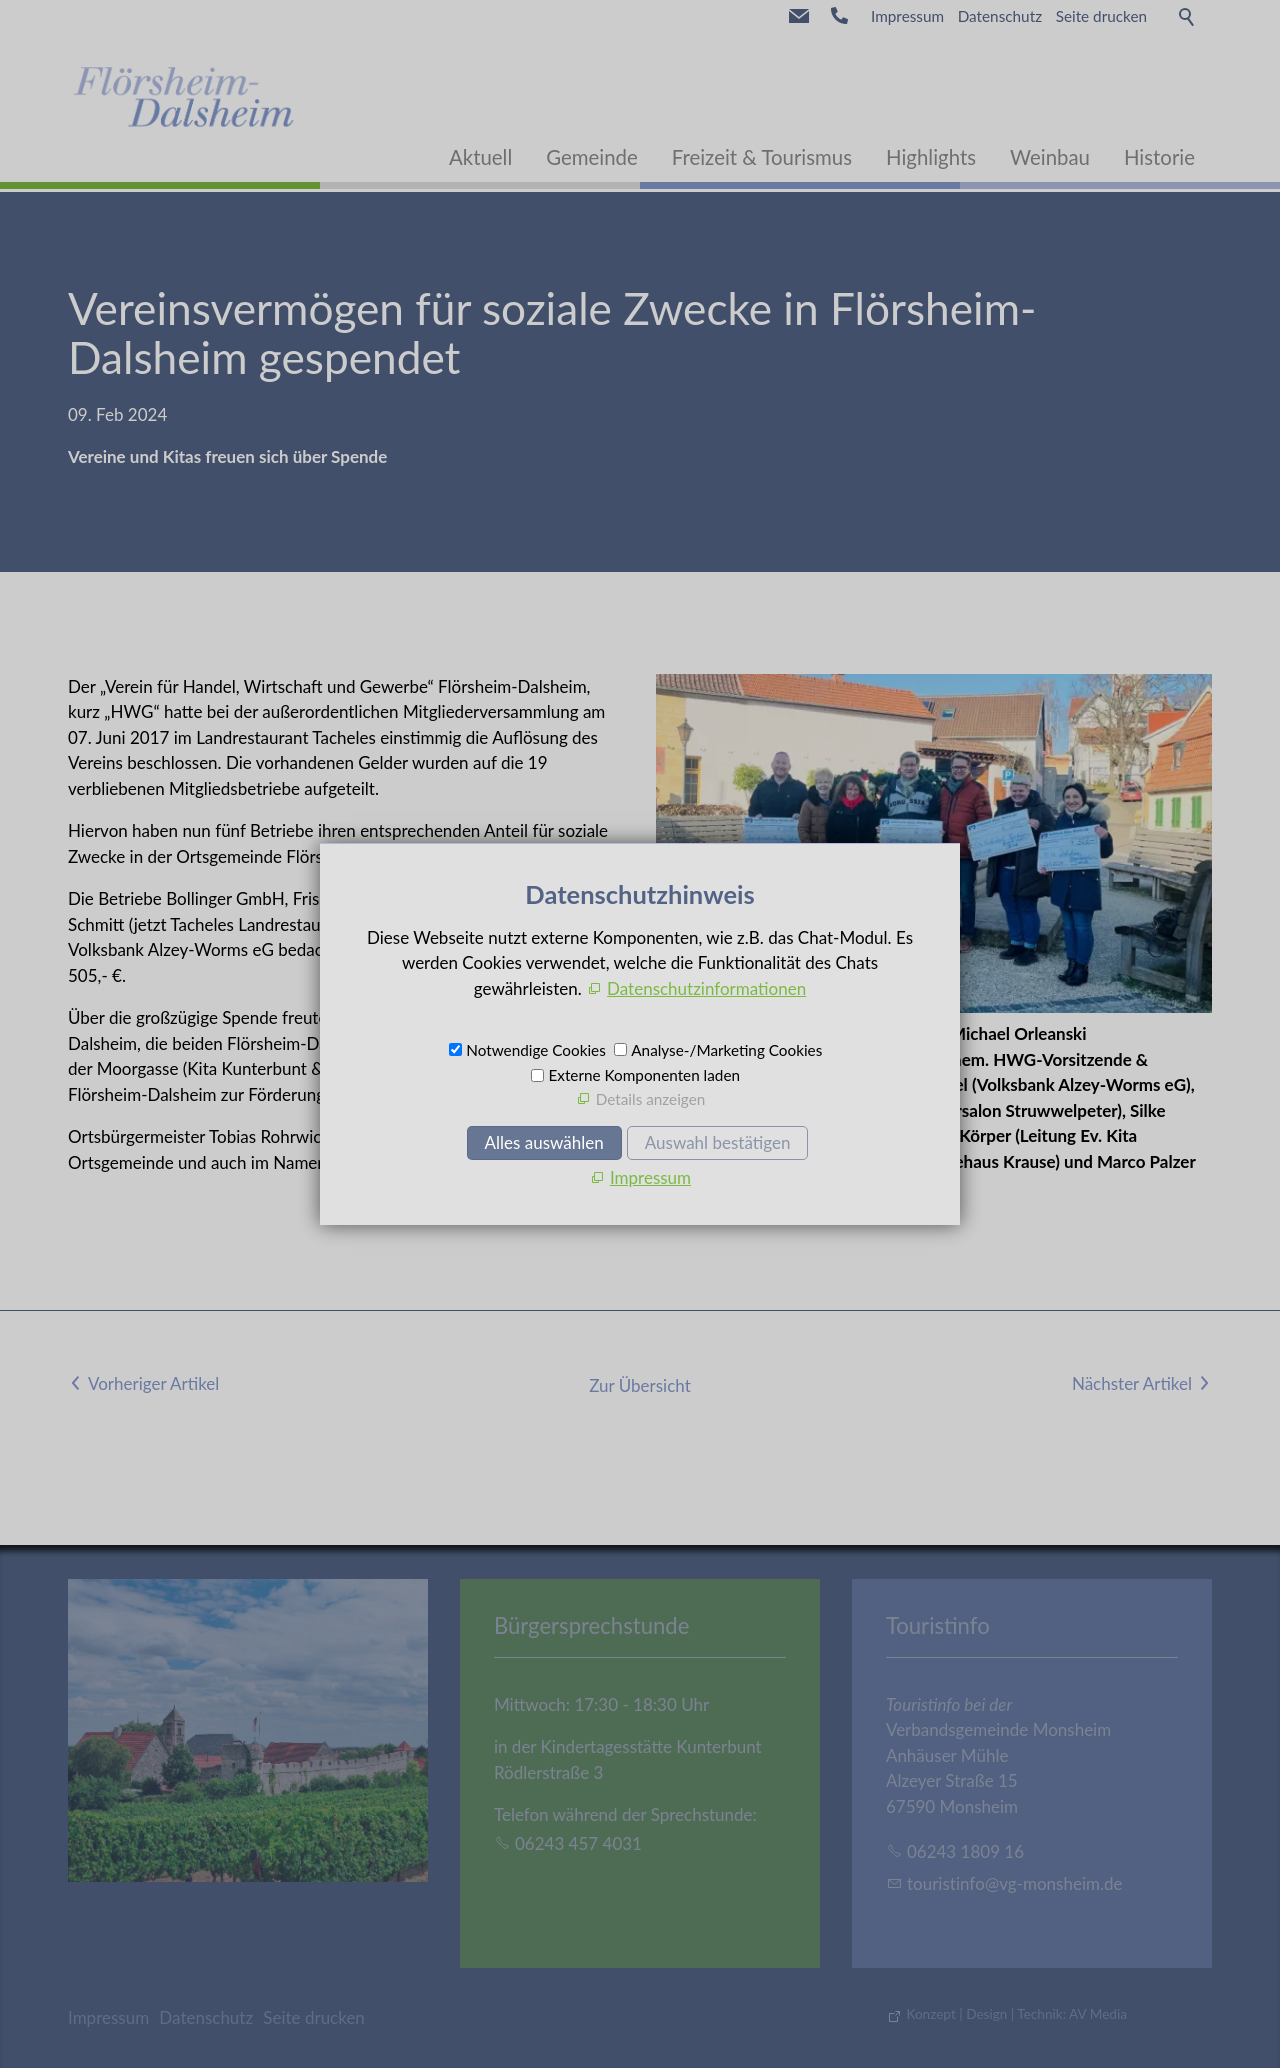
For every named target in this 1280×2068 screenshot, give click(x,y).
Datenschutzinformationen (706, 988)
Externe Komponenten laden (644, 1075)
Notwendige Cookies (536, 1050)
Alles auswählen (544, 1142)
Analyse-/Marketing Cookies (726, 1050)
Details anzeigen (651, 1099)
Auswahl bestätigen (718, 1142)
